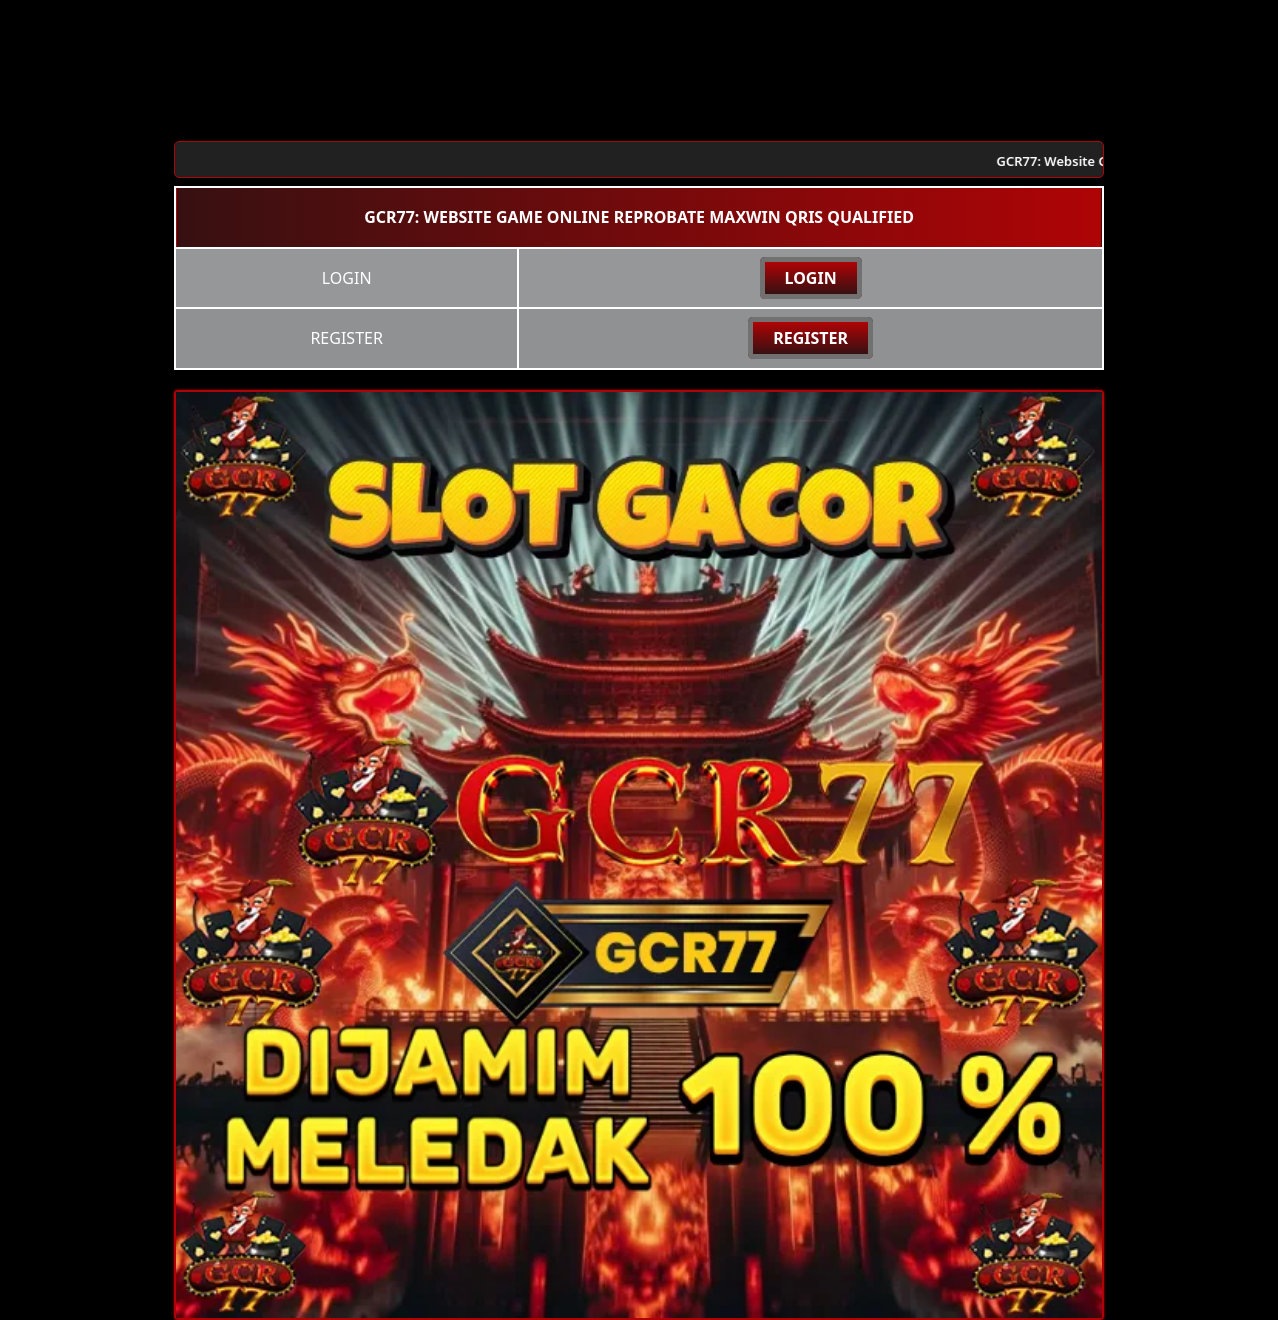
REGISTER (810, 338)
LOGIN (811, 278)
